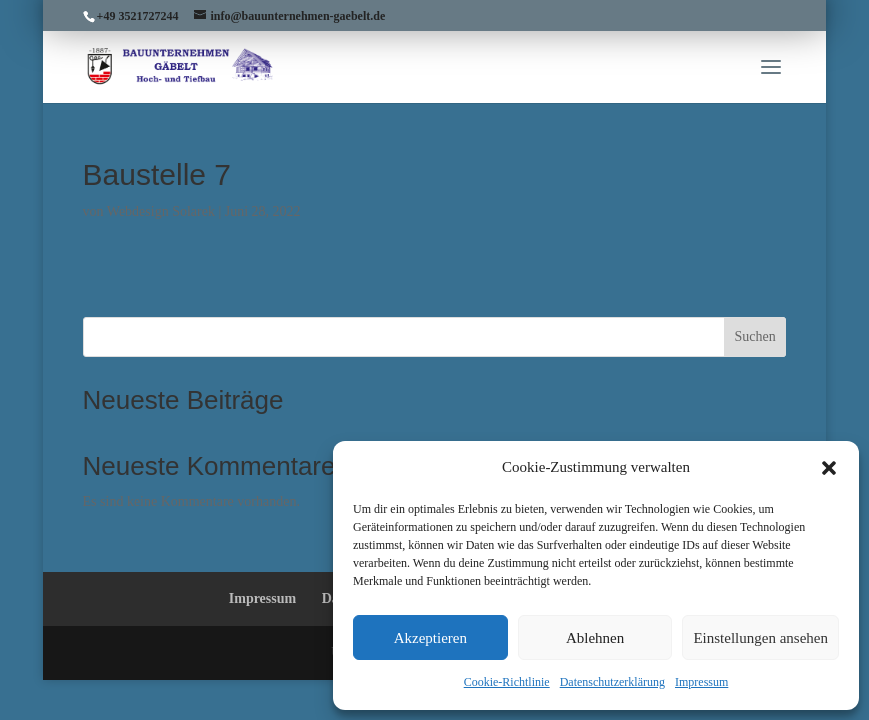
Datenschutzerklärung (612, 682)
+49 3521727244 (138, 16)
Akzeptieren (430, 638)
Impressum (701, 682)
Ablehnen (595, 638)
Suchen (754, 336)
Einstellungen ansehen (760, 638)
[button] (829, 468)
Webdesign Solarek (161, 211)
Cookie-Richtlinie (507, 682)
